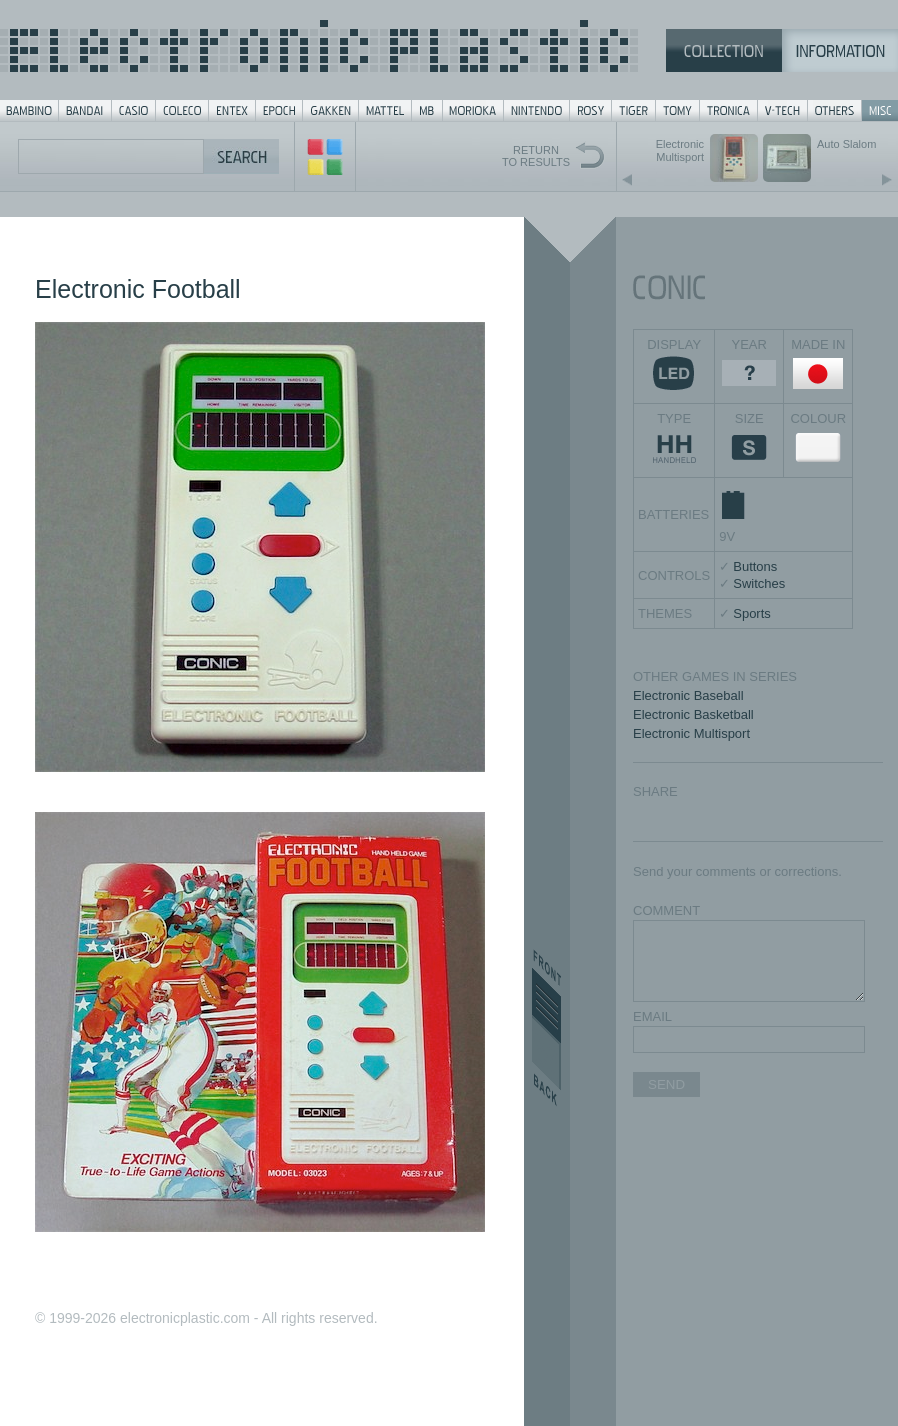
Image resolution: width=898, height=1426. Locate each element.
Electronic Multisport (691, 733)
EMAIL (652, 1016)
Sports (752, 613)
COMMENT (666, 910)
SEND (666, 1084)
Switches (759, 583)
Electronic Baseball (688, 695)
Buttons (755, 566)
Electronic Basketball (693, 714)
